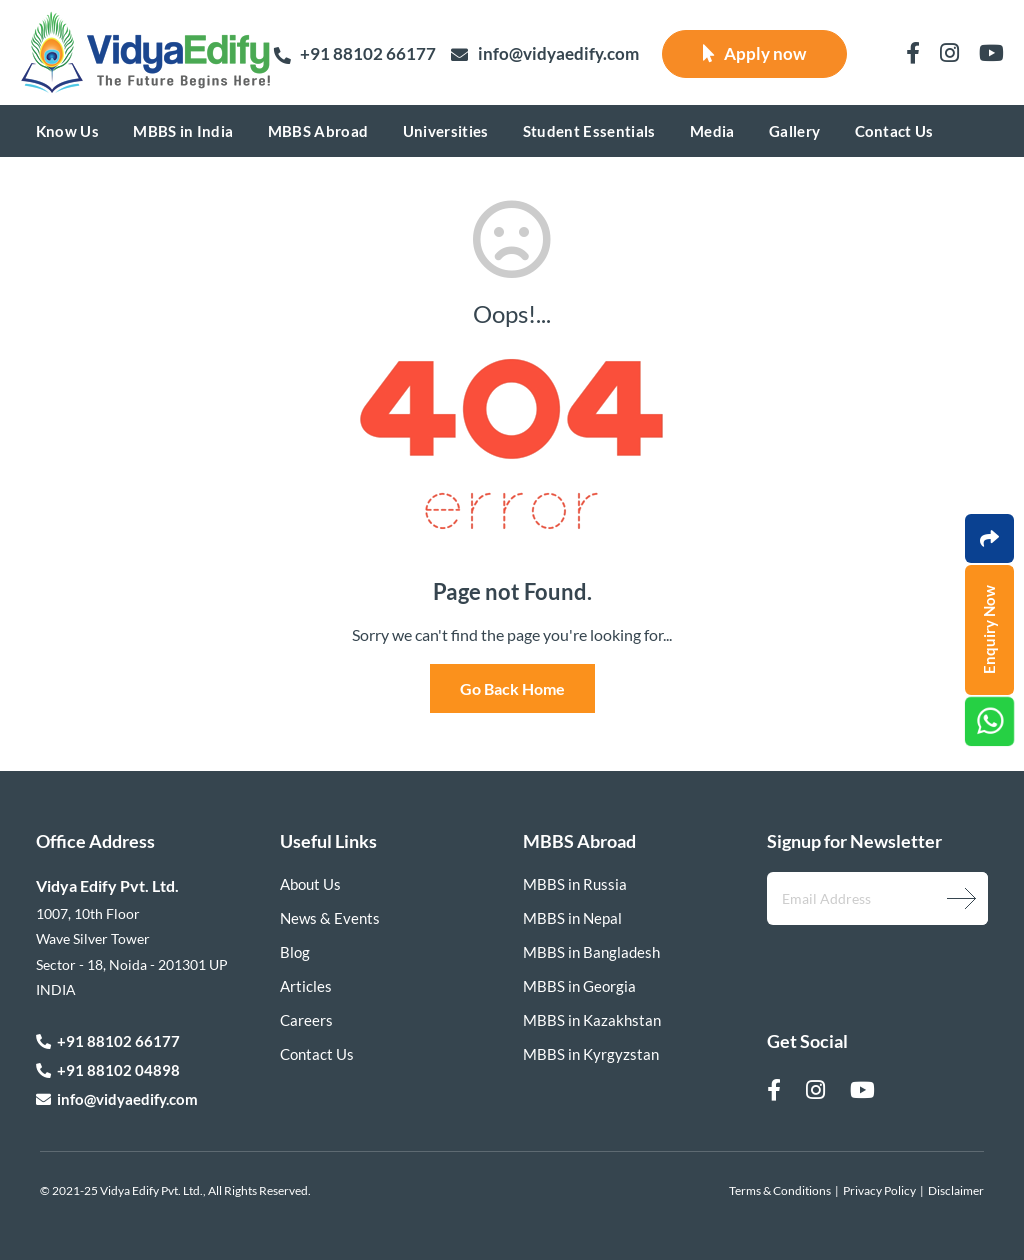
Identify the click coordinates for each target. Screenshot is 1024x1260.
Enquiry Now (989, 630)
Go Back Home (512, 688)
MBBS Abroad (318, 131)
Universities (446, 131)
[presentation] (873, 961)
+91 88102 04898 (108, 1070)
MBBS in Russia (575, 884)
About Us (310, 884)
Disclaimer (956, 1190)
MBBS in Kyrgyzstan (591, 1054)
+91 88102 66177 (354, 53)
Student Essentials (589, 131)
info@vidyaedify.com (545, 55)
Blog (295, 952)
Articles (306, 986)
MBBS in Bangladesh (591, 952)
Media (712, 131)
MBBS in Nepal (572, 918)
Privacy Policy (879, 1190)
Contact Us (894, 131)
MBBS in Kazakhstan (592, 1020)
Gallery (794, 131)
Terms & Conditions (780, 1190)
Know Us (67, 131)
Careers (306, 1020)
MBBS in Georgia (579, 986)
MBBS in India (183, 131)
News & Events (330, 918)
